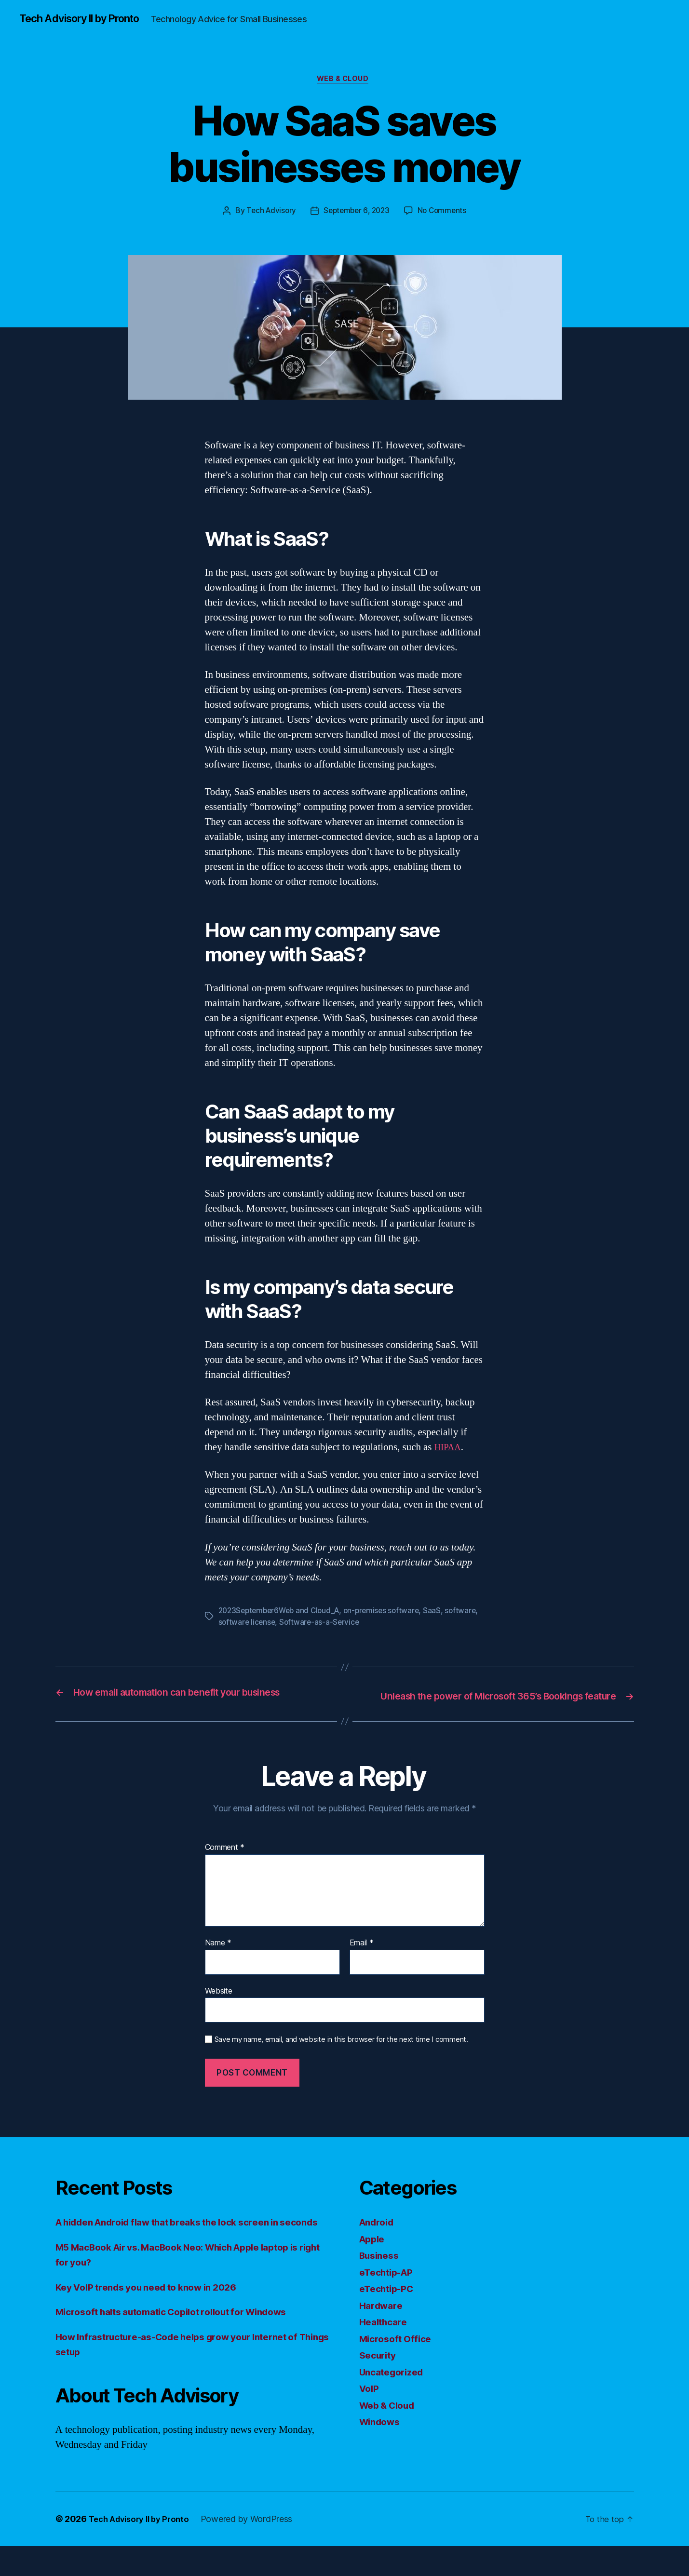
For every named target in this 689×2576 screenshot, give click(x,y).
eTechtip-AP (389, 2287)
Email (362, 1958)
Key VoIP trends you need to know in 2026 (156, 2317)
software (234, 1625)
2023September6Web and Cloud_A (282, 1613)
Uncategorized (395, 2387)
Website (218, 2005)
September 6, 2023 (356, 213)
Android (378, 2237)
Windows (382, 2436)
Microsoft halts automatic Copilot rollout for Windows (185, 2342)
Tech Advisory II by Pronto (87, 19)
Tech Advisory (269, 213)
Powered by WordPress (255, 2549)
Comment (225, 1862)
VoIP (370, 2403)
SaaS (441, 1613)
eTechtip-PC (389, 2303)
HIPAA (449, 1450)
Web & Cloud (344, 81)
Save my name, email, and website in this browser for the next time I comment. (341, 2054)
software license (283, 1625)
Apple (373, 2254)
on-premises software (389, 1613)
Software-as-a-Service (357, 1625)
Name (218, 1958)
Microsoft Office (398, 2353)
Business (381, 2270)
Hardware (382, 2320)
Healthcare (385, 2337)
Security (379, 2370)
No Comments (444, 213)
